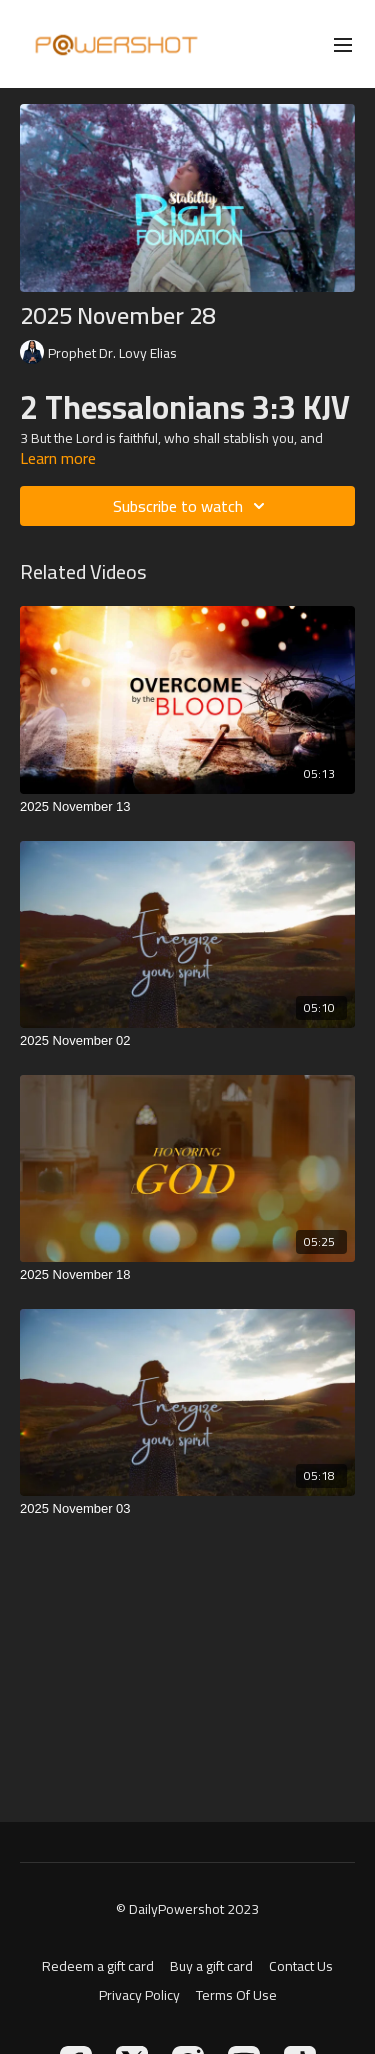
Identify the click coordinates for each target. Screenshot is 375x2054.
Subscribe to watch (192, 506)
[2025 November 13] (187, 807)
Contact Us (301, 1966)
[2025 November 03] (187, 1509)
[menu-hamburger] (343, 44)
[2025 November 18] (187, 1275)
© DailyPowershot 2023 (187, 1909)
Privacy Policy (139, 1995)
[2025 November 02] (187, 1041)
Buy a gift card (211, 1966)
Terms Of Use (236, 1995)
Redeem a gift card (98, 1966)
